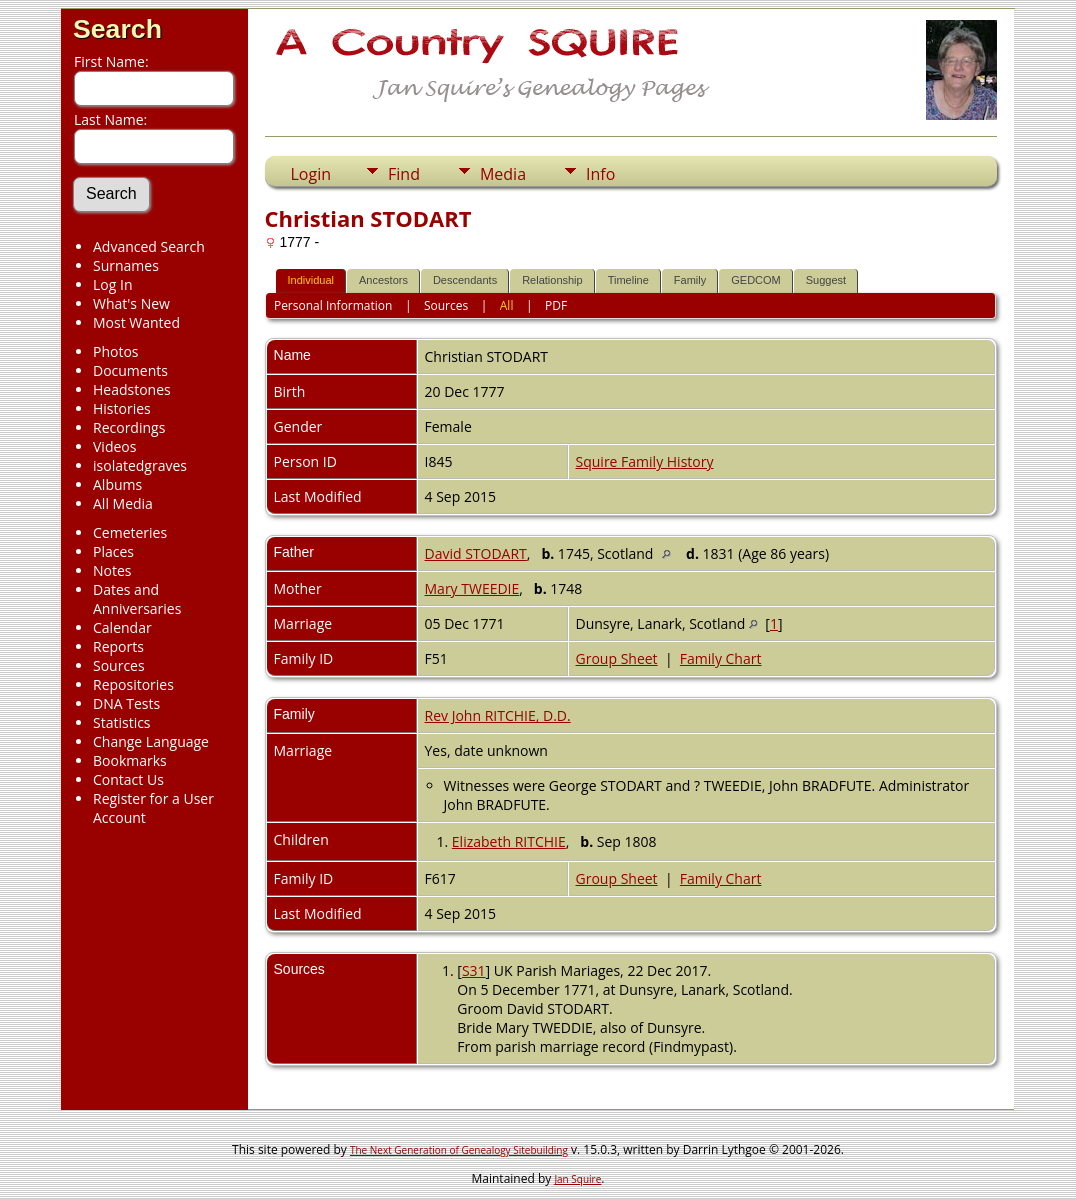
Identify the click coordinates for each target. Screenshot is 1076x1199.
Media (503, 174)
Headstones (132, 389)
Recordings (129, 427)
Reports (118, 646)
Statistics (122, 722)
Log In (112, 284)
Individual (311, 280)
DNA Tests (126, 703)
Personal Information (333, 305)
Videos (114, 446)
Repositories (133, 684)
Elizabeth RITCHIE (509, 841)
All (507, 305)
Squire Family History (645, 461)
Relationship (552, 280)
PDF (556, 305)
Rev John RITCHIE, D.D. (498, 715)
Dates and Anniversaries (137, 599)
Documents (130, 370)
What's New (131, 303)
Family (690, 280)
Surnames (126, 265)
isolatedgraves (140, 465)
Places (113, 551)
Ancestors (383, 280)
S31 (474, 970)
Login (311, 174)
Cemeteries (130, 532)
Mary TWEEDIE (472, 588)
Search (117, 29)
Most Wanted (136, 322)
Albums (117, 484)
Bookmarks (130, 760)
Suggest (826, 280)
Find (404, 174)
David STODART (476, 553)
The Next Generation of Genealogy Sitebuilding (459, 1150)
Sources (119, 665)
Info (600, 174)
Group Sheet (617, 658)
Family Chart (721, 658)
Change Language (151, 741)
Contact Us (128, 779)
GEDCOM (756, 280)
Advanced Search (149, 246)
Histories (122, 408)
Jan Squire (577, 1179)
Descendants (465, 280)
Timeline (628, 280)
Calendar (122, 627)
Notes (112, 570)
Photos (116, 351)
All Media (123, 503)
